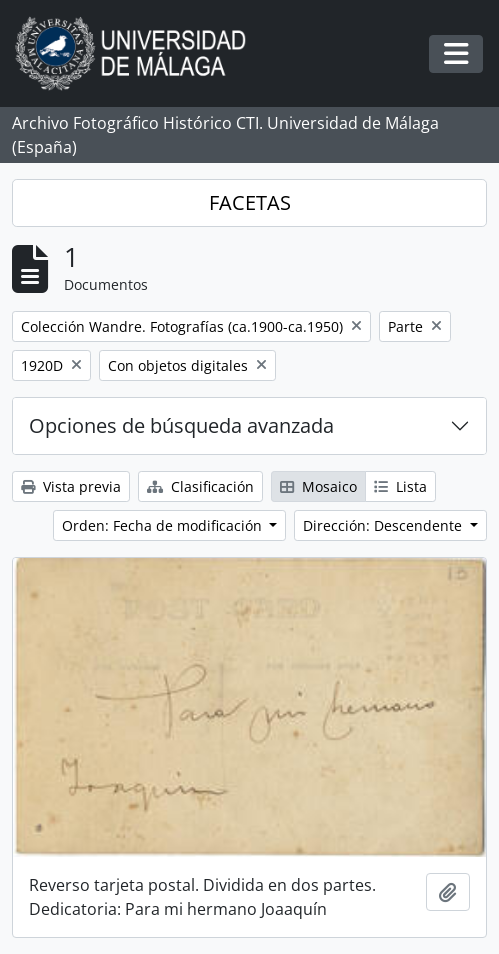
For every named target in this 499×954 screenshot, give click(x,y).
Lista (400, 486)
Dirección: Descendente (384, 525)
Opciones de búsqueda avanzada (181, 425)
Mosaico (318, 486)
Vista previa (71, 486)
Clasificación (200, 486)
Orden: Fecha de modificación (164, 525)
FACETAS (250, 202)
